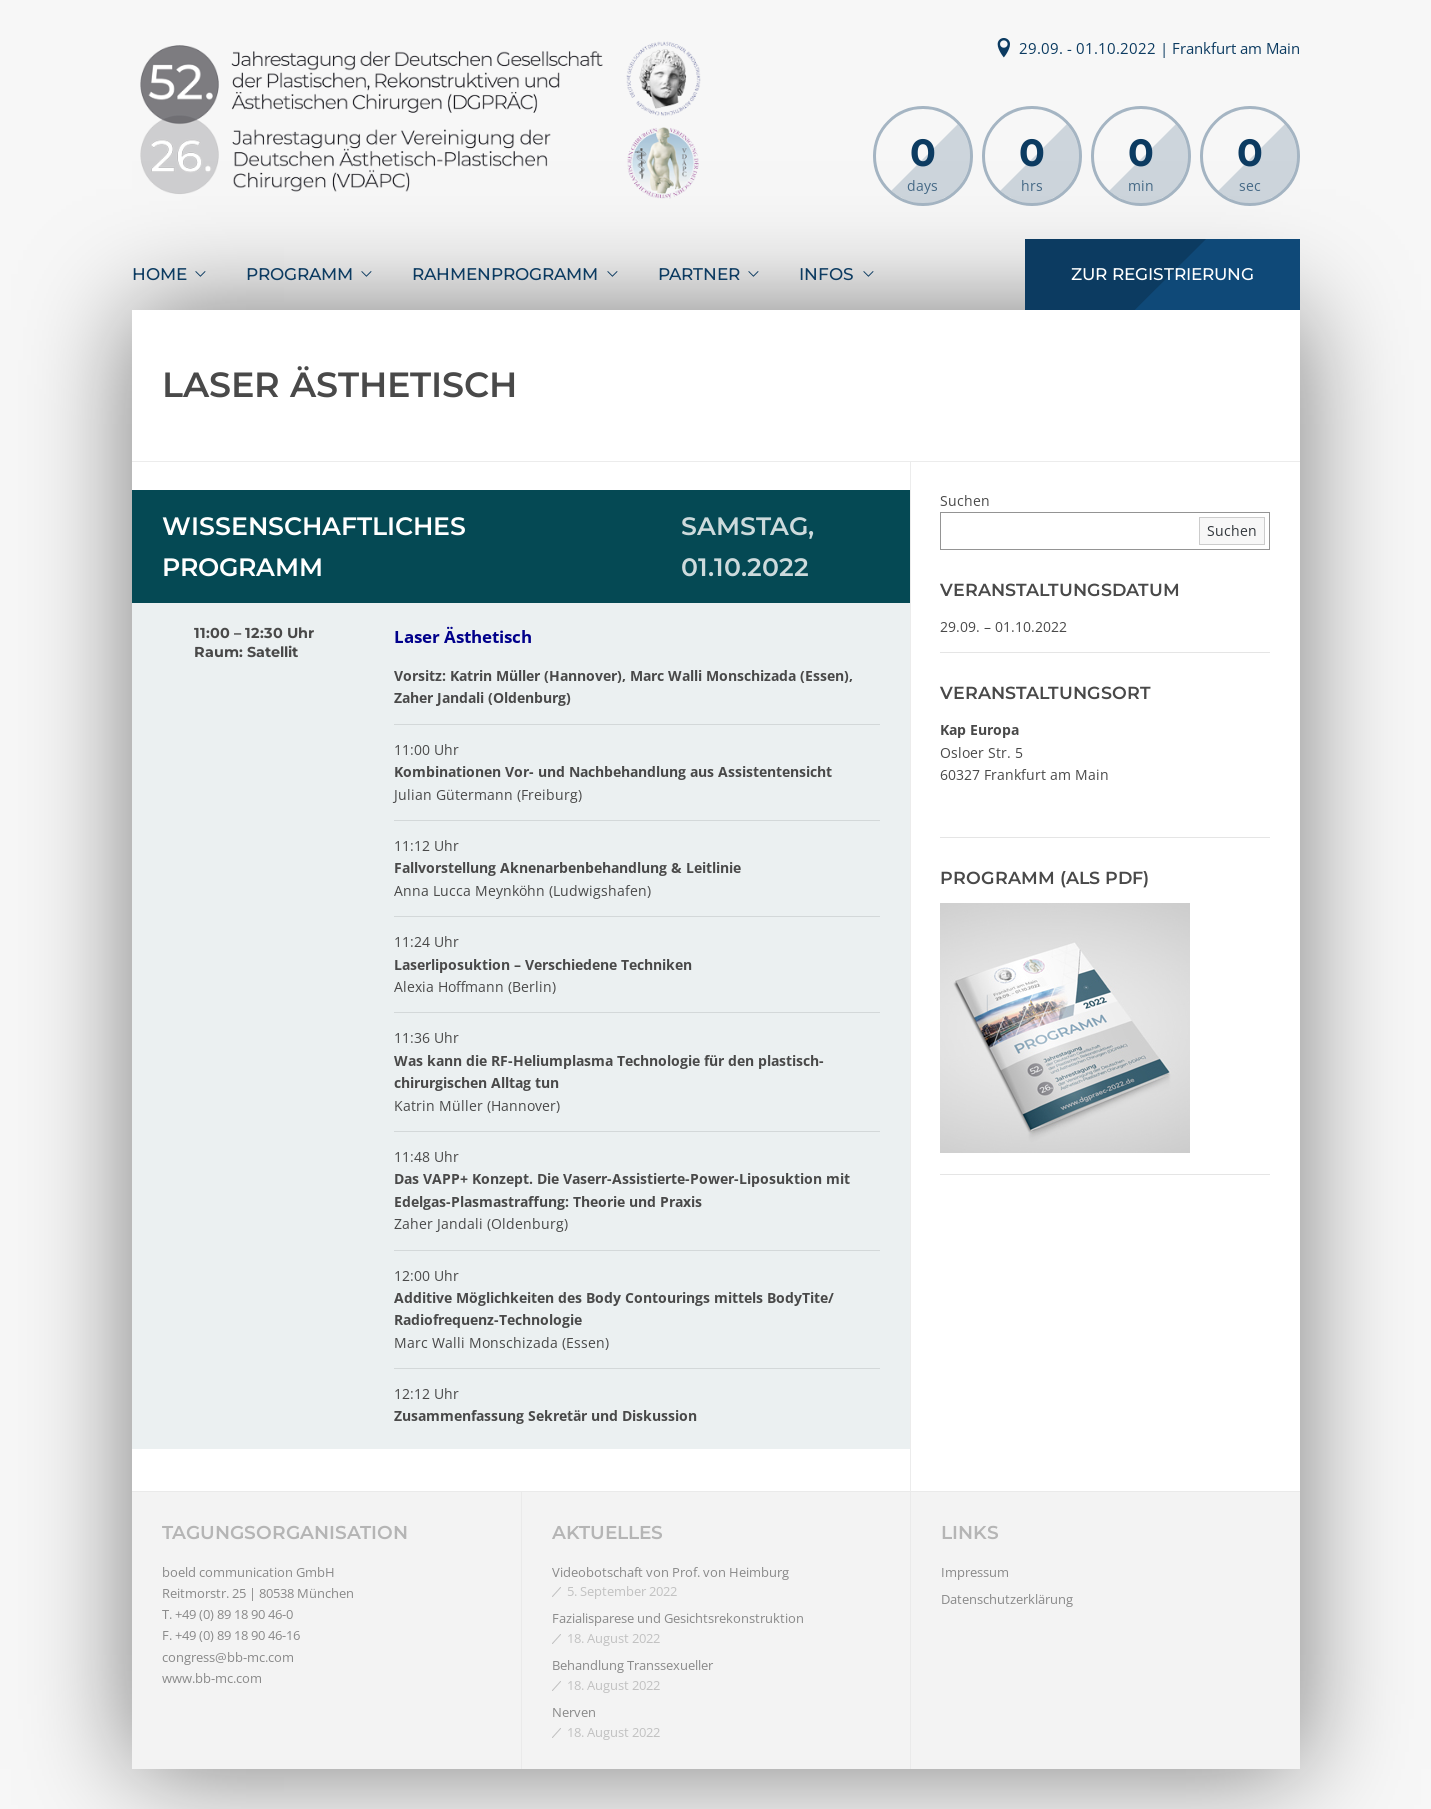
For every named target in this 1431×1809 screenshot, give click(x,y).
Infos (826, 274)
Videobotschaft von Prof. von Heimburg (670, 1572)
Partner (699, 274)
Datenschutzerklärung (1007, 1599)
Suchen (965, 500)
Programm (299, 274)
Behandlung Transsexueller (632, 1665)
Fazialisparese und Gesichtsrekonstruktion (678, 1618)
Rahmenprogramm (505, 274)
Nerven (574, 1712)
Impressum (975, 1572)
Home (159, 274)
